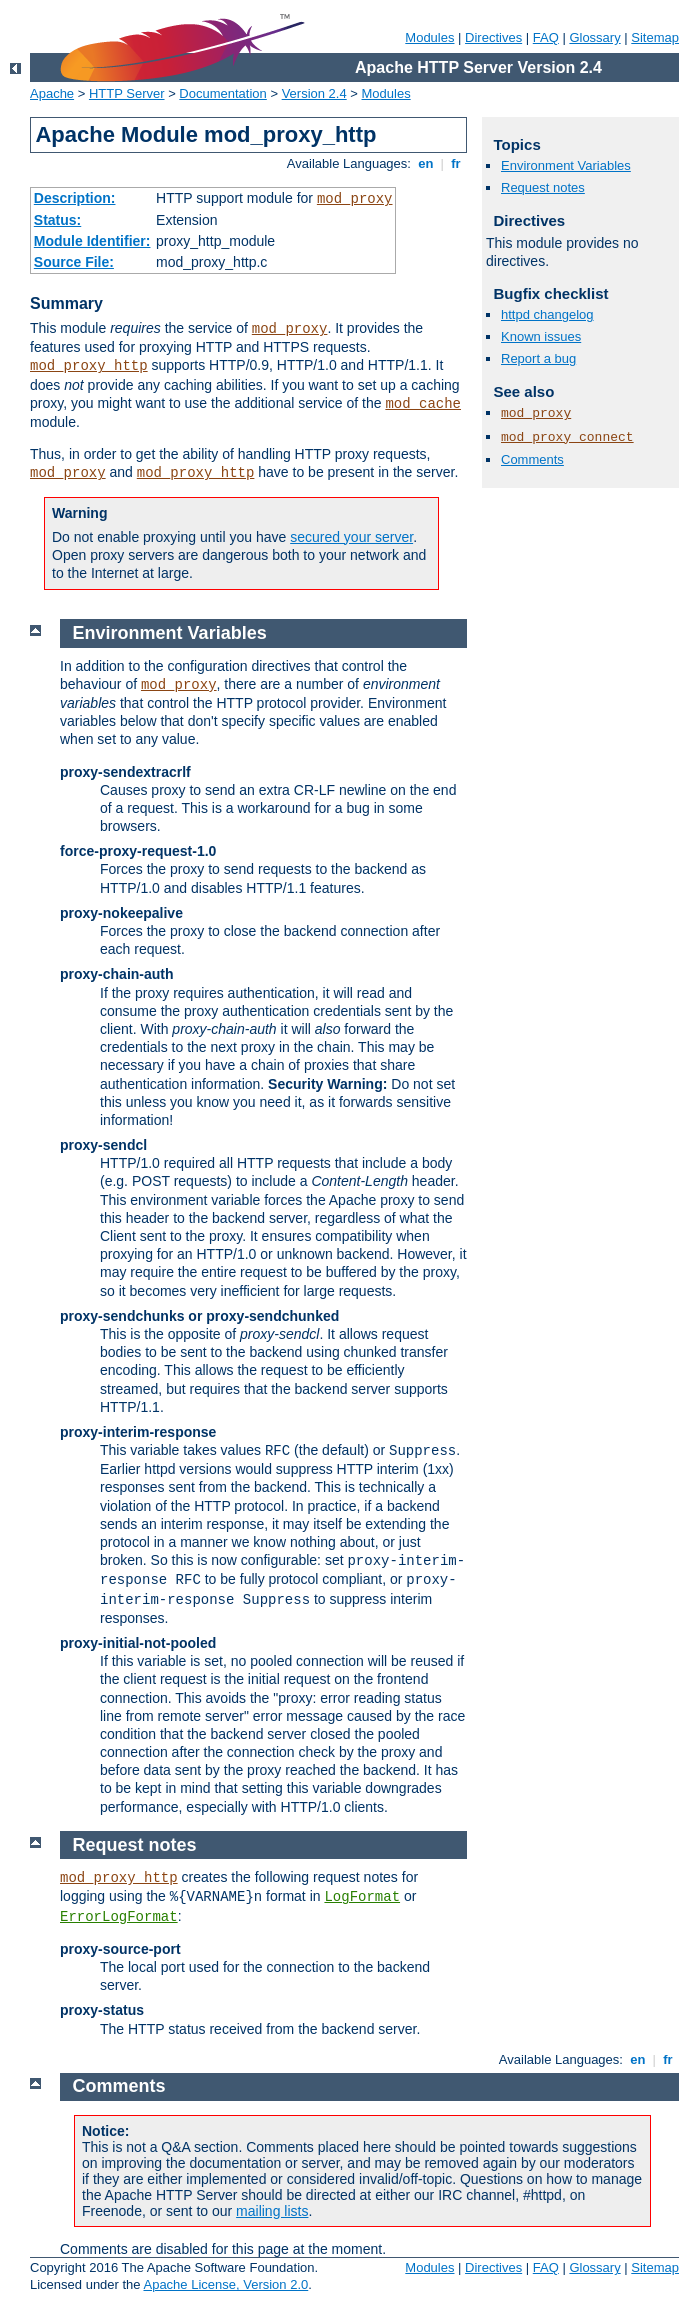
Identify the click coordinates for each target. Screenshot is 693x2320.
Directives (493, 37)
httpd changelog (547, 314)
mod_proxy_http (89, 366)
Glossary (594, 37)
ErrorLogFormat (119, 1917)
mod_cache (423, 404)
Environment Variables (566, 165)
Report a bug (538, 358)
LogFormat (362, 1897)
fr (456, 163)
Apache (52, 93)
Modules (429, 37)
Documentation (222, 93)
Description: (75, 198)
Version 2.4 (314, 93)
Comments (532, 459)
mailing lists (272, 2211)
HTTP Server (127, 93)
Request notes (543, 187)
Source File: (74, 262)
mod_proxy (355, 199)
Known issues (541, 336)
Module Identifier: (92, 241)
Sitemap (655, 37)
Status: (57, 220)
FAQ (546, 37)
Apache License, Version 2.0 (225, 2284)
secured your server (351, 537)
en (426, 163)
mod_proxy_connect (567, 437)
